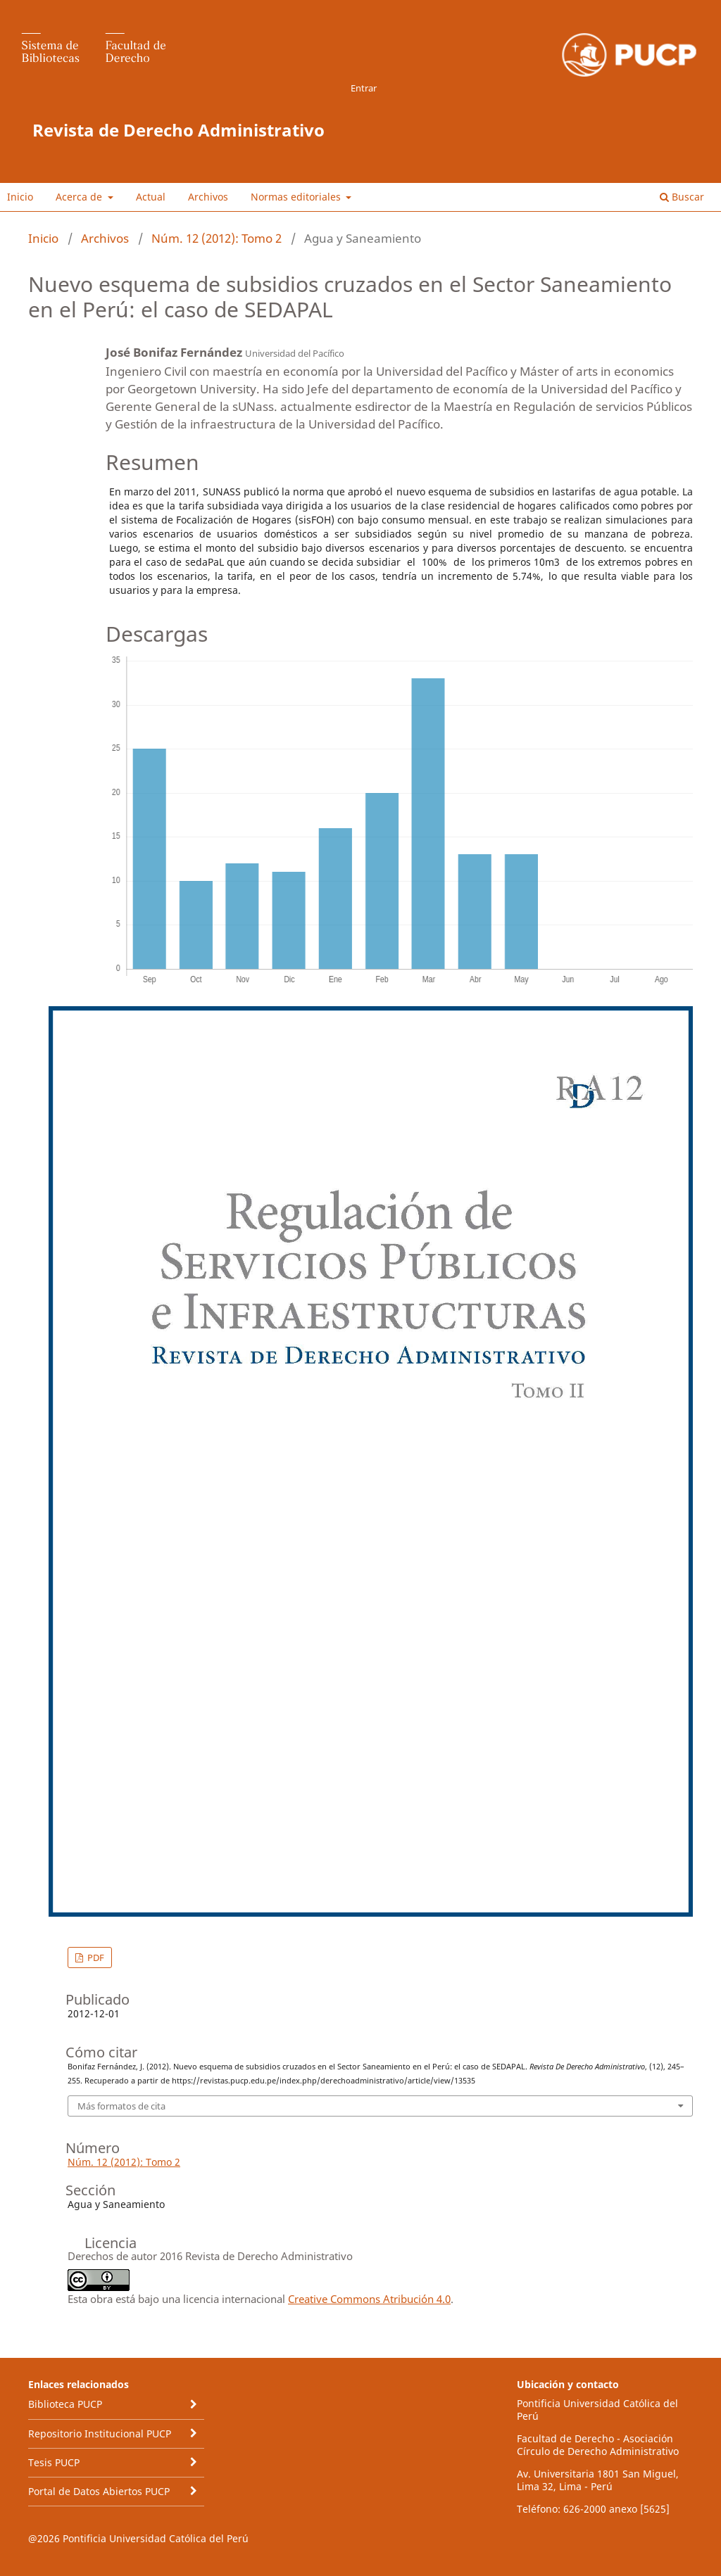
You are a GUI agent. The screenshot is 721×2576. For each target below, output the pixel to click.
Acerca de (80, 196)
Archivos (208, 196)
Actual (150, 196)
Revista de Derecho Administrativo (178, 129)
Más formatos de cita (121, 2106)
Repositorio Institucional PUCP (99, 2433)
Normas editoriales (297, 196)
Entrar (364, 88)
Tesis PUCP (54, 2462)
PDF (94, 1957)
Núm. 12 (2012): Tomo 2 (216, 238)
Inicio (20, 196)
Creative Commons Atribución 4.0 (369, 2299)
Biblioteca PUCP (65, 2404)
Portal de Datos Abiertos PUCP (99, 2491)
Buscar (682, 196)
